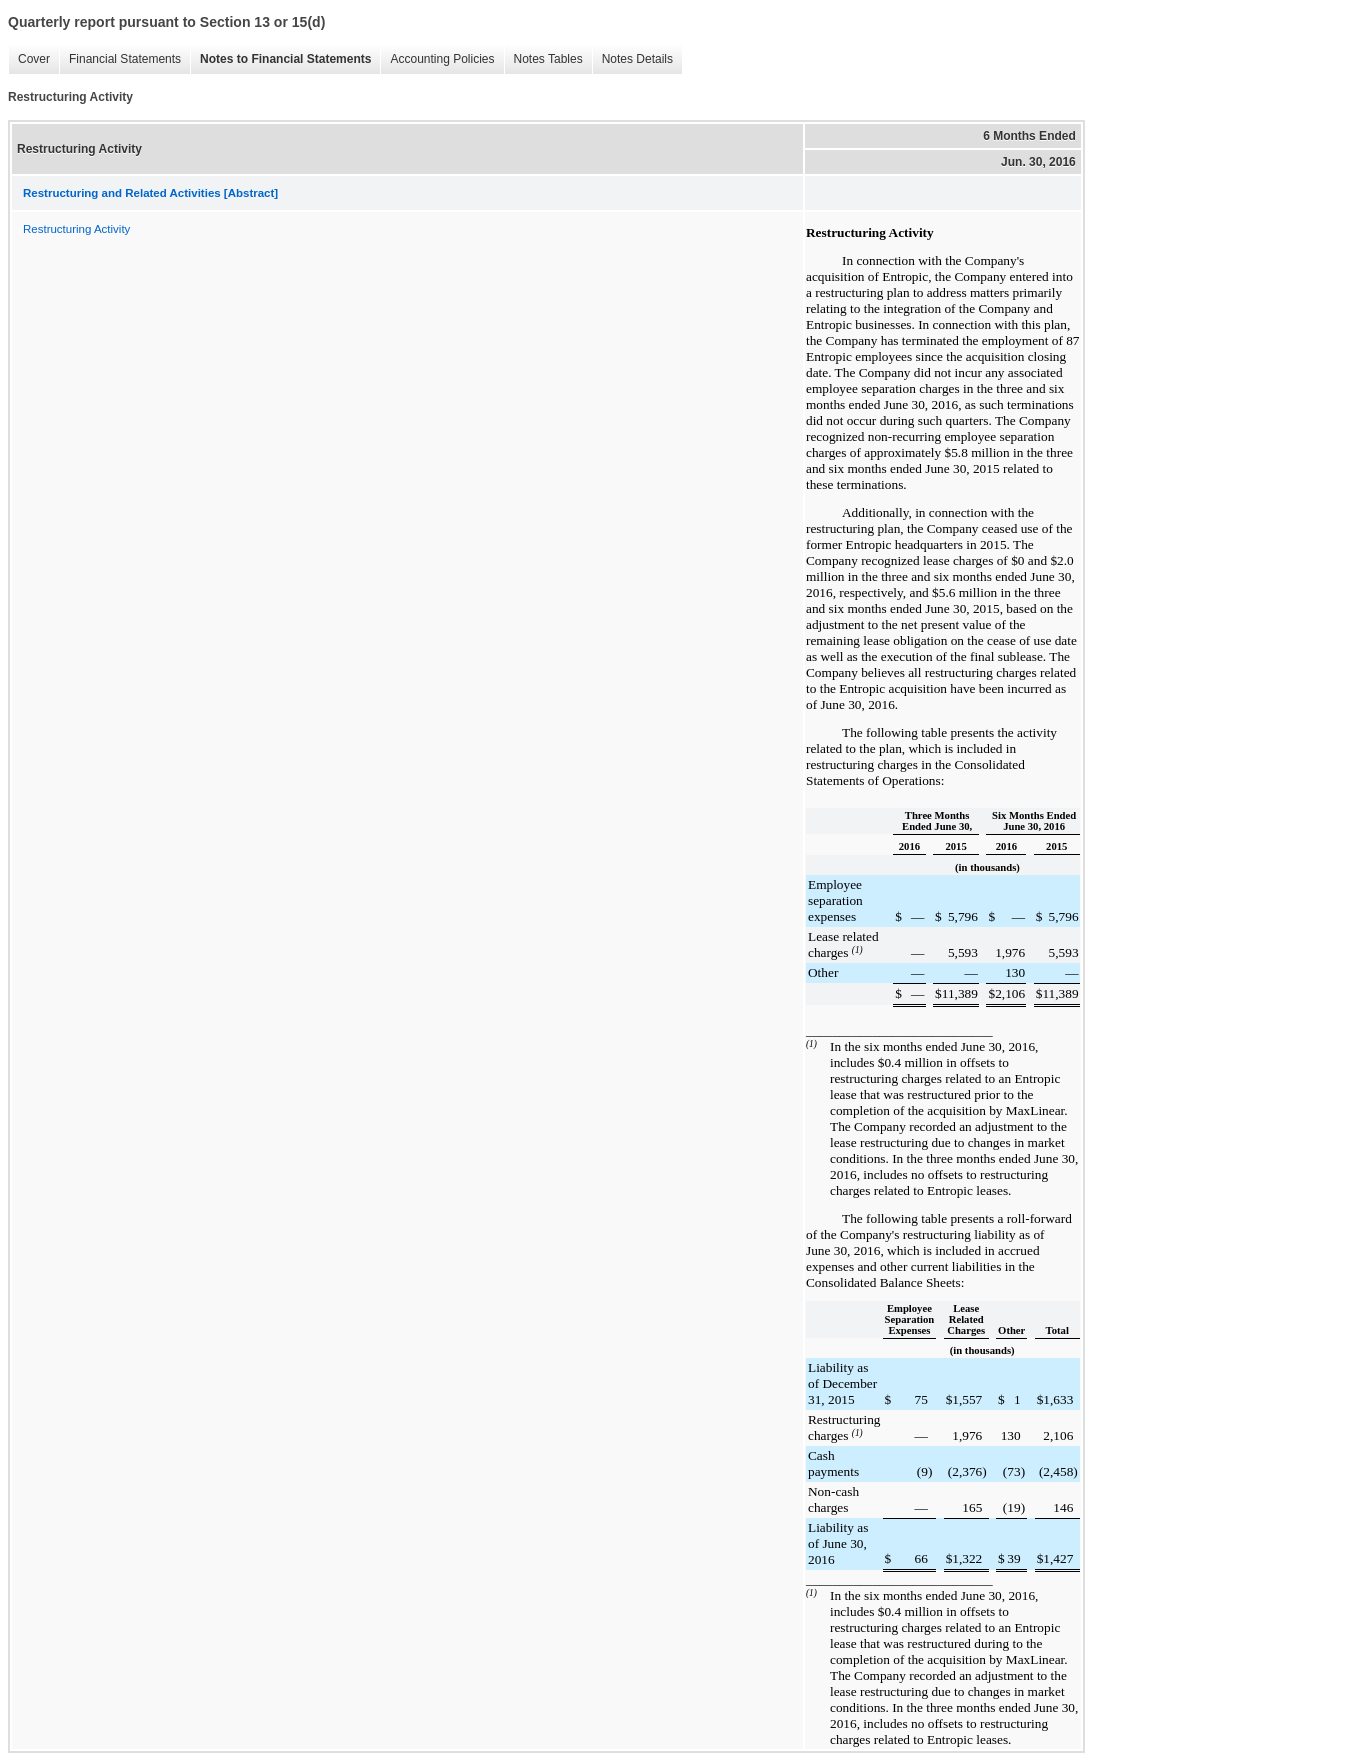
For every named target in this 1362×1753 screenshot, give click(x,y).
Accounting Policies (437, 59)
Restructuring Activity (76, 229)
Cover (29, 59)
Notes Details (632, 59)
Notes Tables (543, 59)
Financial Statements (120, 59)
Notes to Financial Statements (280, 59)
